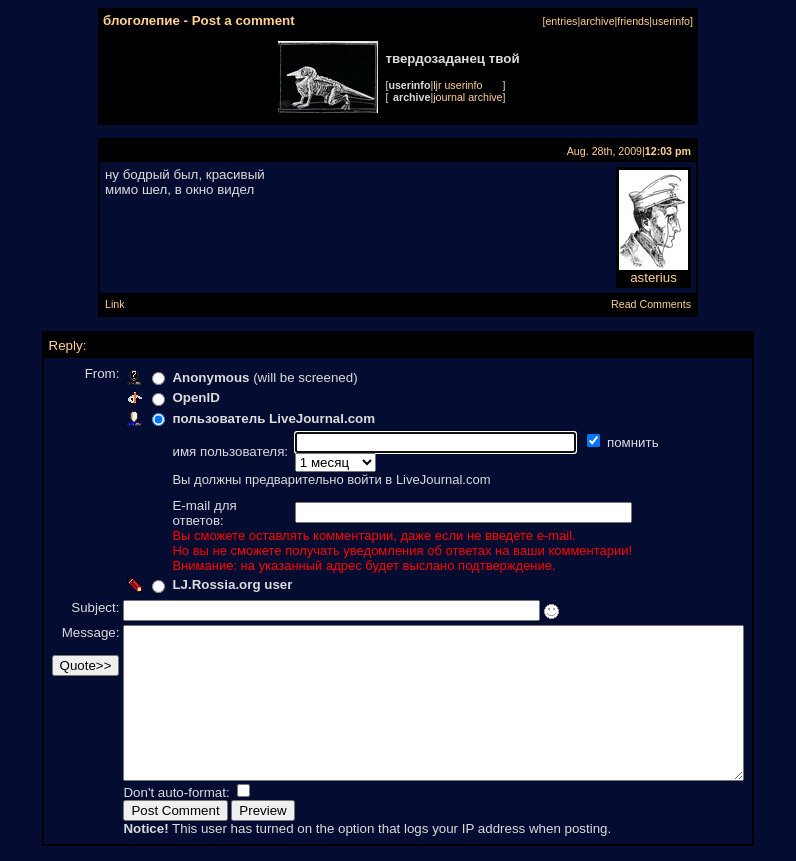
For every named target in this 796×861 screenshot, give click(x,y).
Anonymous (177, 377)
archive (597, 21)
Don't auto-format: (145, 794)
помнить (601, 442)
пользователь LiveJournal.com (240, 418)
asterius (653, 271)
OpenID (162, 397)
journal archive (467, 97)
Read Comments (651, 304)
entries (561, 21)
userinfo (671, 21)
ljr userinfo (457, 85)
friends (633, 21)
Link (115, 304)
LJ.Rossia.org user (199, 556)
